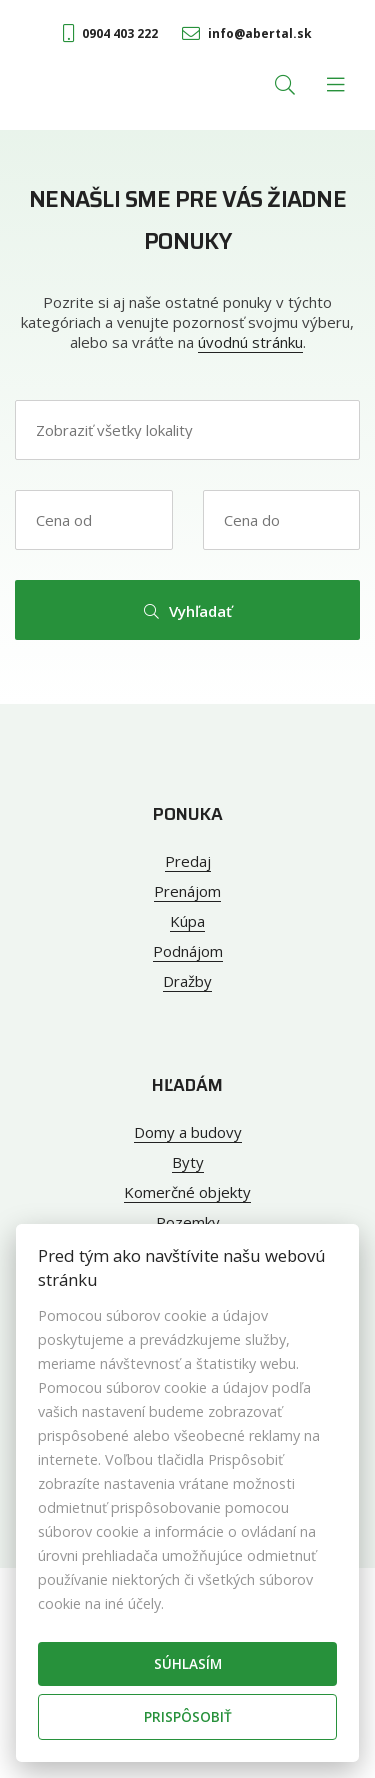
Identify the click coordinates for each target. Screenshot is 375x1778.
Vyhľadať (188, 611)
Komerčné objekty (187, 1192)
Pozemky (188, 1222)
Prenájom (187, 891)
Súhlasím (188, 1663)
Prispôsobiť (188, 1716)
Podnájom (188, 951)
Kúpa (187, 921)
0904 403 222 (110, 33)
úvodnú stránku (250, 342)
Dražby (187, 981)
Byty (188, 1162)
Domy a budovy (188, 1132)
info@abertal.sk (247, 33)
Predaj (188, 861)
